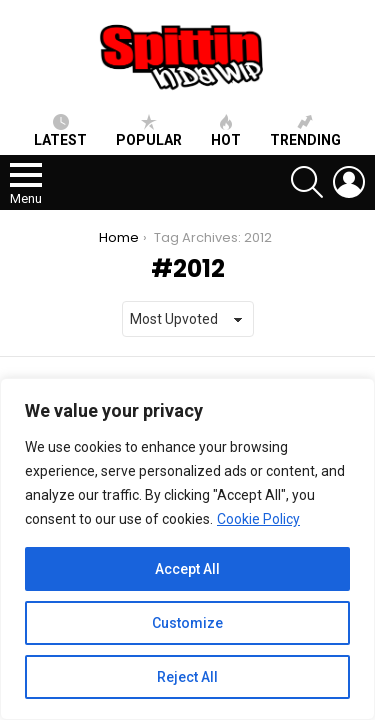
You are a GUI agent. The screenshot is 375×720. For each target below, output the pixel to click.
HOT (226, 131)
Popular (149, 131)
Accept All (187, 569)
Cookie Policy (258, 519)
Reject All (187, 677)
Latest (60, 131)
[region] (187, 549)
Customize (187, 623)
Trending (305, 131)
